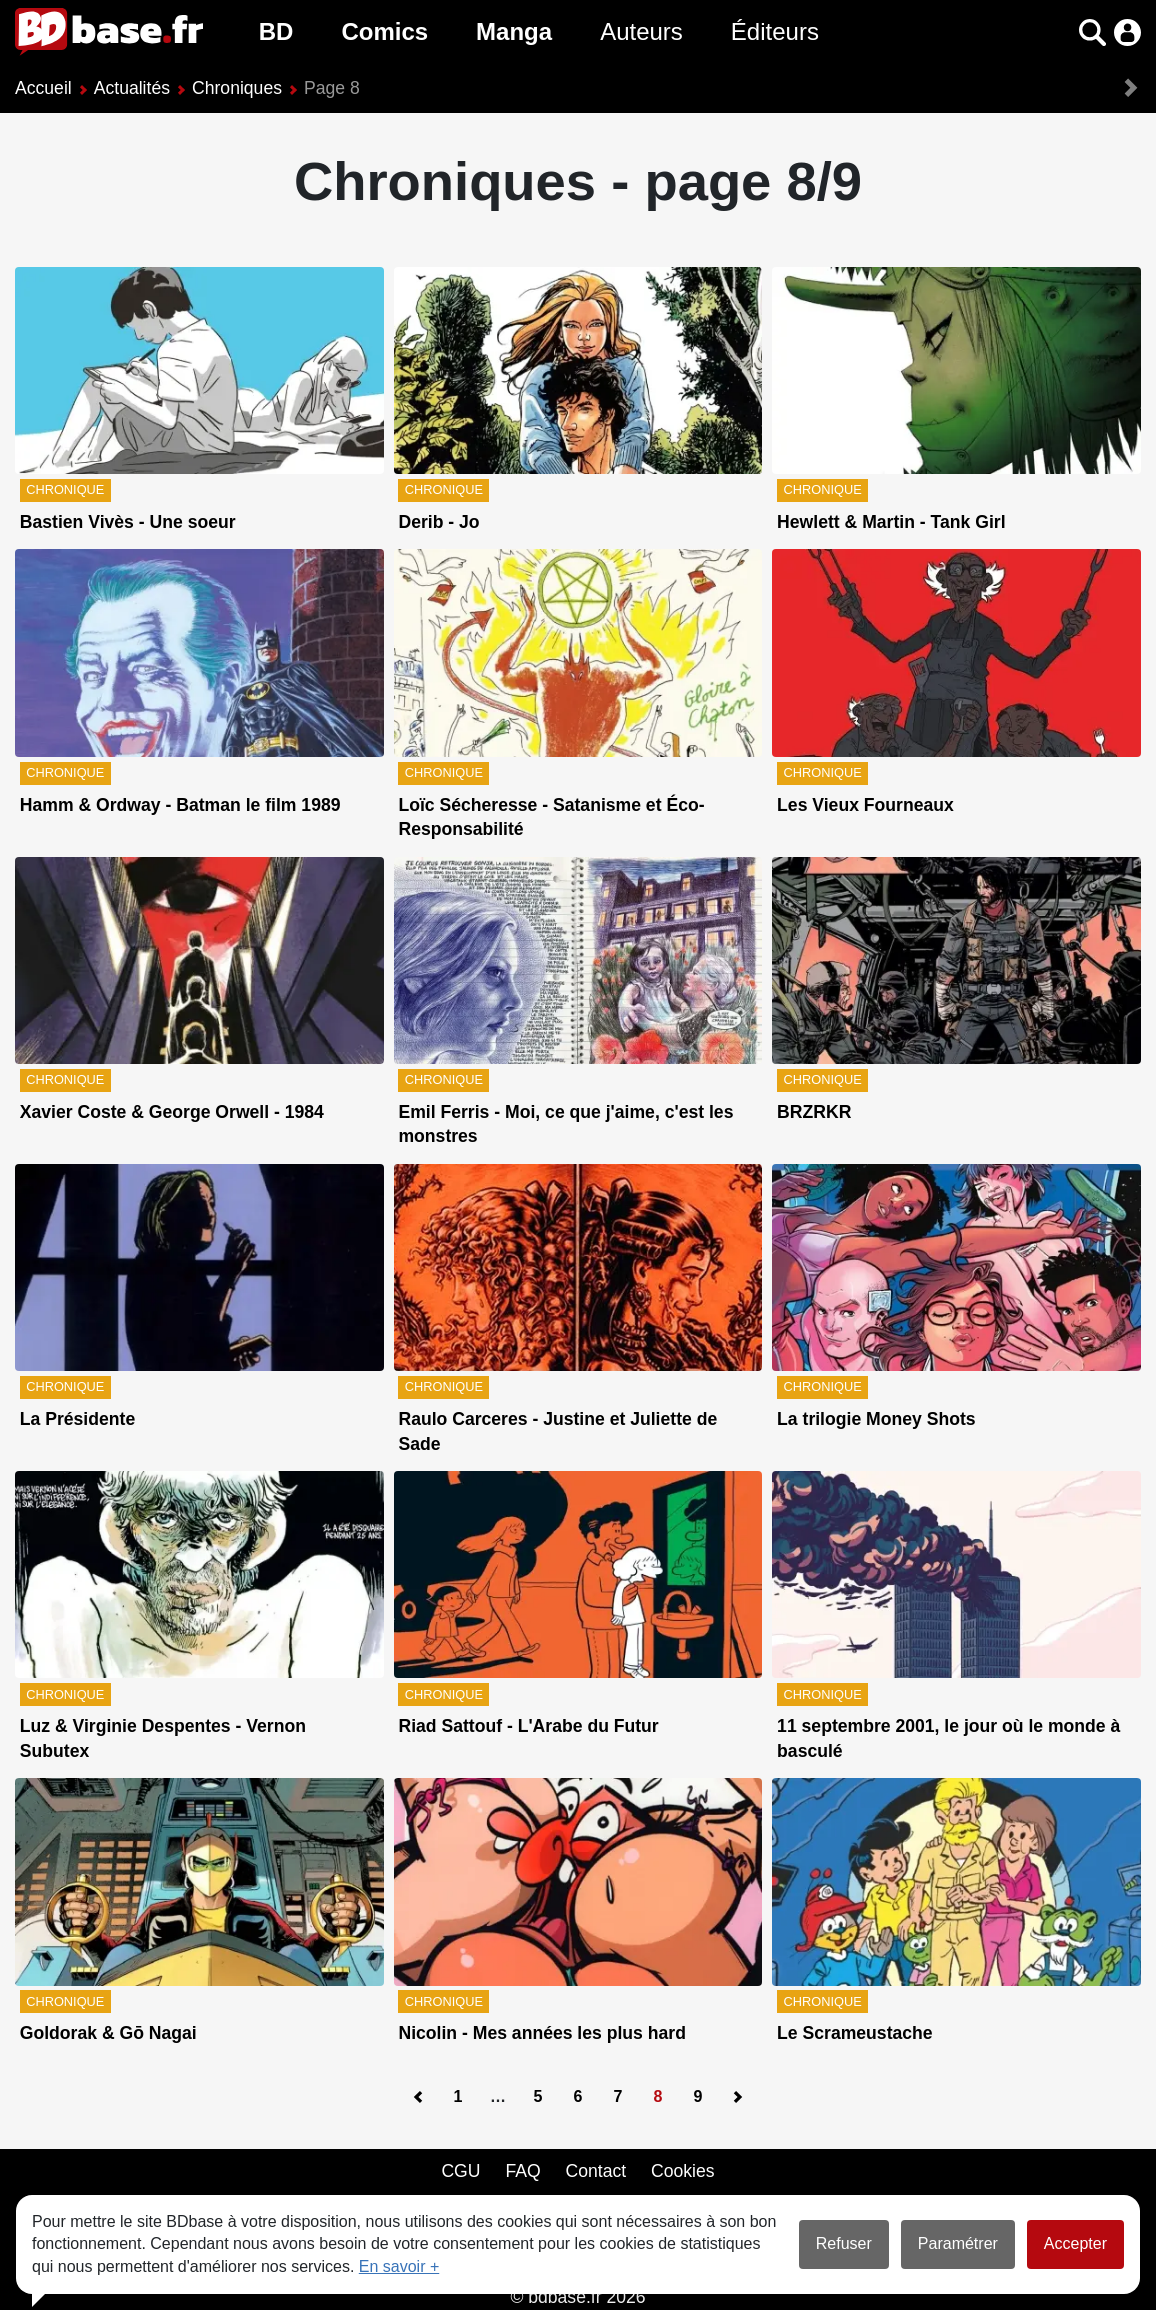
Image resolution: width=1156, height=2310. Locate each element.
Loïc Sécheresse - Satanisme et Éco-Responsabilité (551, 817)
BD (276, 31)
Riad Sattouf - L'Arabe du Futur (528, 1726)
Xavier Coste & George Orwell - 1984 (172, 1112)
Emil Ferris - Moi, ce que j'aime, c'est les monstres (565, 1124)
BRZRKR (814, 1112)
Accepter (1075, 2243)
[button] (1092, 32)
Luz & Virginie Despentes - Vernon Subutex (163, 1738)
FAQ (522, 2171)
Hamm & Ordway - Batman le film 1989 (180, 805)
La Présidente (77, 1419)
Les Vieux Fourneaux (865, 805)
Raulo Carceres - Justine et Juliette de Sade (557, 1431)
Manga (514, 31)
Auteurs (641, 31)
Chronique (65, 489)
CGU (460, 2171)
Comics (384, 31)
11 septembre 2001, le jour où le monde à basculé (948, 1738)
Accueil (43, 88)
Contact (595, 2171)
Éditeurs (775, 31)
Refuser (844, 2243)
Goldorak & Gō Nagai (108, 2033)
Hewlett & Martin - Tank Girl (891, 522)
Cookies (683, 2171)
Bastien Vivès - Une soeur (128, 522)
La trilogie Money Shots (876, 1419)
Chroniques (237, 88)
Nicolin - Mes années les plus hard (541, 2033)
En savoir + (399, 2266)
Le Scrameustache (855, 2033)
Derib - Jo (438, 522)
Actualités (132, 88)
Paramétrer (958, 2243)
